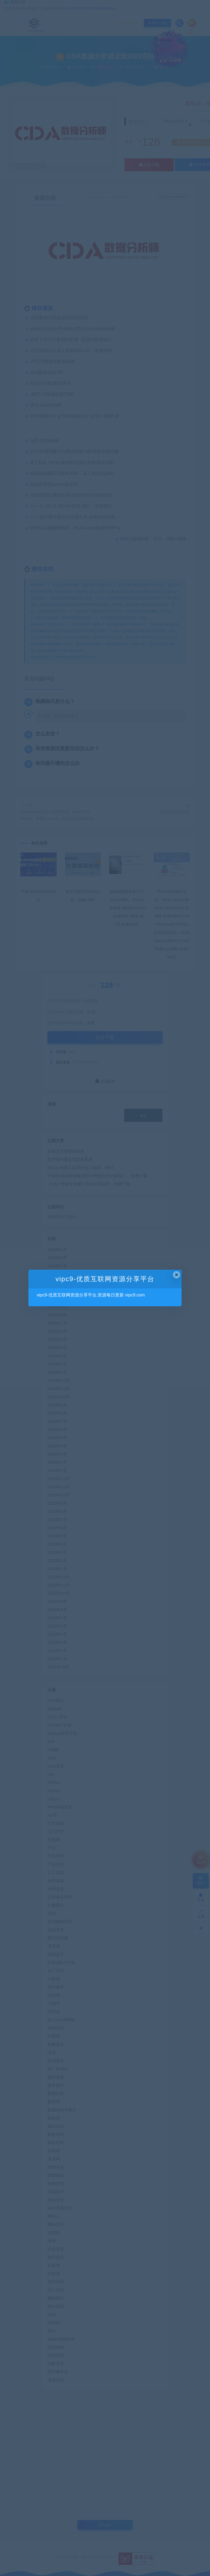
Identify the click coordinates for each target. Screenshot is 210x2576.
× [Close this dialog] (176, 1274)
